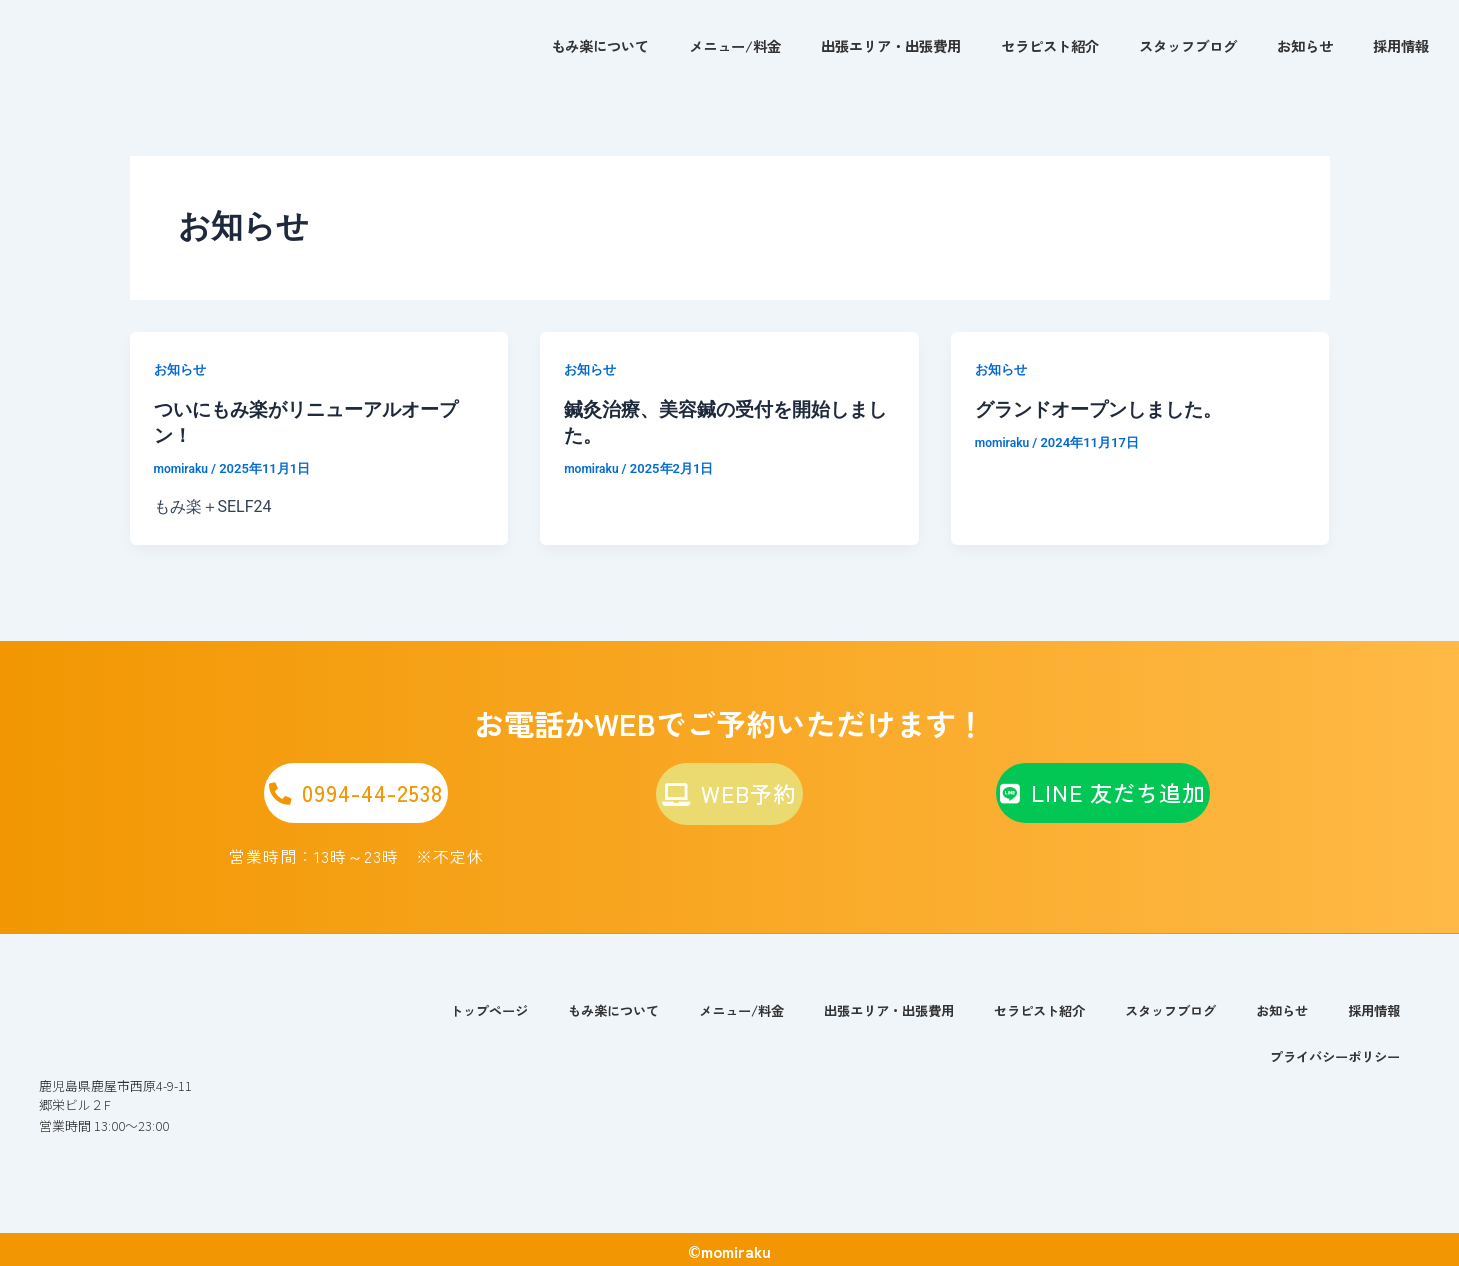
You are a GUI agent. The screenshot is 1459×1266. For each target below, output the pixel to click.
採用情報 (1401, 45)
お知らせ (1305, 45)
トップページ (440, 1007)
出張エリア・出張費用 (891, 45)
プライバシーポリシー (1330, 1053)
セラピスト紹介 (1050, 45)
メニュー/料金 (735, 45)
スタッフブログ (1188, 45)
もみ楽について (600, 45)
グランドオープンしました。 (1105, 409)
